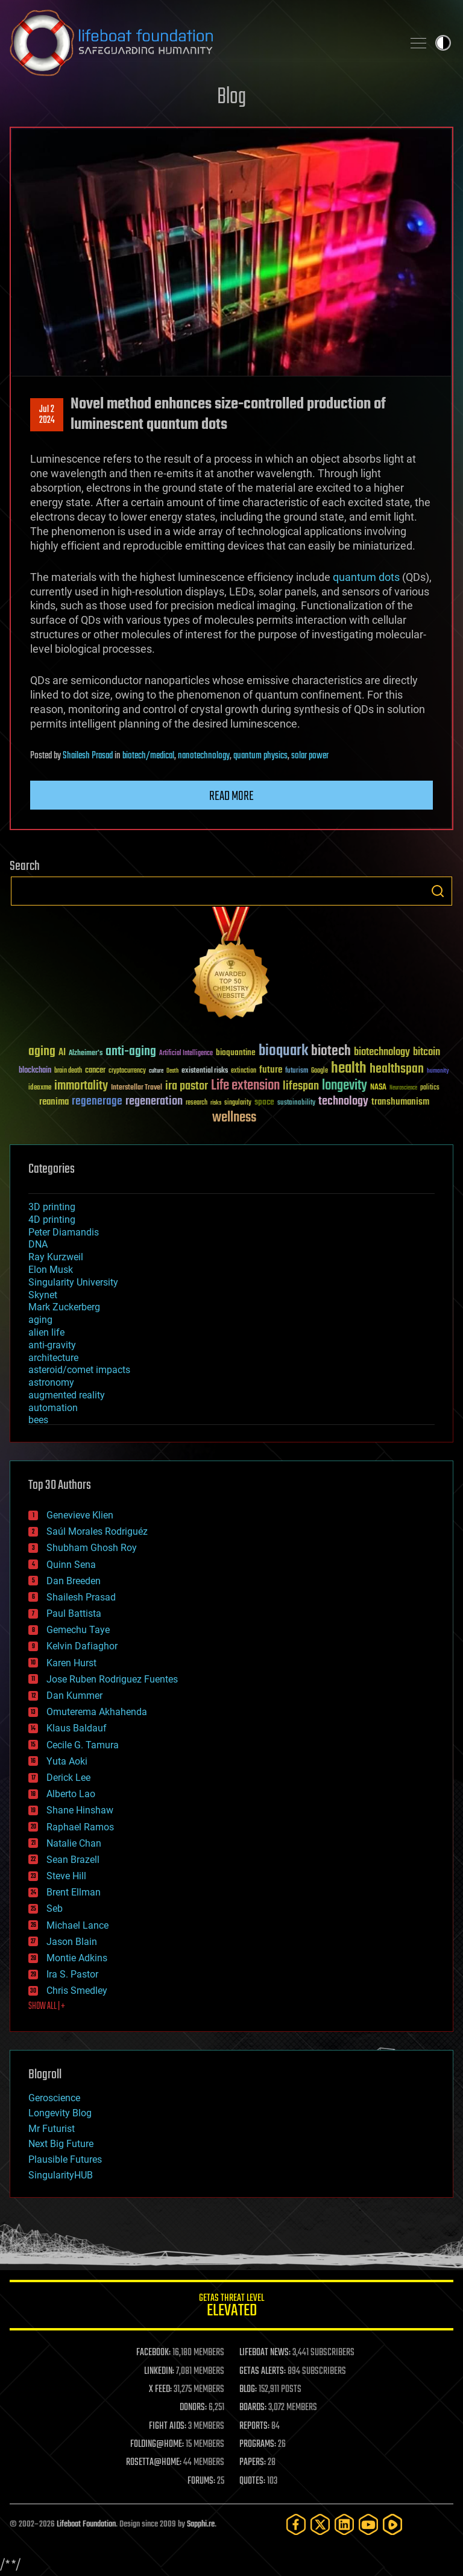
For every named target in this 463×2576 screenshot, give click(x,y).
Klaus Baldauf (76, 1728)
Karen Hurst (71, 1663)
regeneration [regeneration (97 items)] (154, 1101)
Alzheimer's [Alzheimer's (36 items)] (85, 1053)
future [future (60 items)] (270, 1070)
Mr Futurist (51, 2128)
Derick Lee (68, 1777)
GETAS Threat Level (231, 2307)
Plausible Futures (65, 2159)
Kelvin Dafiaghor (82, 1646)
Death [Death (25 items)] (172, 1071)
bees (38, 1420)
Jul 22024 (47, 415)
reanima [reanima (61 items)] (54, 1102)
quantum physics (260, 756)
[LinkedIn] (344, 2524)
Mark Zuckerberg (64, 1307)
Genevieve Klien (79, 1515)
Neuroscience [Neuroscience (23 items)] (403, 1088)
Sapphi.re (201, 2524)
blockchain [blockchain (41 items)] (35, 1071)
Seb (54, 1908)
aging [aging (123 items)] (41, 1051)
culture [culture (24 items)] (156, 1071)
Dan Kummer (74, 1695)
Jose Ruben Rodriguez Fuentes (112, 1679)
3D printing (51, 1207)
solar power (310, 756)
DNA (38, 1244)
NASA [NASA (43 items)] (378, 1088)
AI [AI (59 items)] (62, 1053)
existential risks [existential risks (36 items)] (204, 1071)
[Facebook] (296, 2524)
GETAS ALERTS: (262, 2371)
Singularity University (73, 1282)
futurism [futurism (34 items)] (296, 1071)
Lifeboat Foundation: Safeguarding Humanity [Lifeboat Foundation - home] (201, 43)
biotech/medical (148, 756)
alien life (46, 1332)
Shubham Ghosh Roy (91, 1547)
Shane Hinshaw (79, 1810)
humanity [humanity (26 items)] (438, 1071)
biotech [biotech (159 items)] (331, 1051)
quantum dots (366, 577)
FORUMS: (201, 2481)
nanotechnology (204, 756)
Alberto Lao (70, 1794)
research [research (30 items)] (196, 1103)
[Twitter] (320, 2524)
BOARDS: (252, 2408)
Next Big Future (60, 2143)
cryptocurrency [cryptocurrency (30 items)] (127, 1071)
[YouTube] (368, 2524)
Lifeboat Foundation (86, 2524)
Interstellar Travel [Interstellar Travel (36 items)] (136, 1088)
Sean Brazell (72, 1859)
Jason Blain (71, 1941)
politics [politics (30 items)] (429, 1088)
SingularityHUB (60, 2175)
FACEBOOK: (153, 2353)
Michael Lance (77, 1925)
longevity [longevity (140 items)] (344, 1086)
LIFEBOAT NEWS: (265, 2353)
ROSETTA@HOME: (153, 2462)
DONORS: (193, 2408)
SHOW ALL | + (46, 2006)
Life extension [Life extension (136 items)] (245, 1086)
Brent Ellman (73, 1892)
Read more (231, 796)
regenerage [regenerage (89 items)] (97, 1101)
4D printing (51, 1219)
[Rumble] (392, 2524)
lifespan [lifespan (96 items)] (301, 1086)
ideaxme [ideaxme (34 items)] (39, 1088)
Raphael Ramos (80, 1827)
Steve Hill (66, 1876)
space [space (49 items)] (264, 1102)
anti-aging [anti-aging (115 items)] (131, 1051)
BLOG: (248, 2389)
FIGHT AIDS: (167, 2426)
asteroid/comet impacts (79, 1369)
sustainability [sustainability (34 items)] (296, 1103)
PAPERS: (252, 2462)
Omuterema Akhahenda (96, 1712)
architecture (53, 1357)
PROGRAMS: (257, 2444)
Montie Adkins (76, 1958)
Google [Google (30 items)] (319, 1071)
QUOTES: (252, 2481)
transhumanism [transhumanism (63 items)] (400, 1102)
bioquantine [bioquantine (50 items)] (236, 1052)
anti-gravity (52, 1345)
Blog (231, 97)
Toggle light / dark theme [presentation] (443, 43)
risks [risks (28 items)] (215, 1102)
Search (437, 891)
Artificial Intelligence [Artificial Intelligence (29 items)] (186, 1054)
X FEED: (160, 2389)
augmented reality (66, 1395)
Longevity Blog (60, 2113)
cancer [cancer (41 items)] (95, 1071)
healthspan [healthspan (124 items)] (397, 1069)
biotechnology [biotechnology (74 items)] (382, 1052)
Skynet (42, 1295)
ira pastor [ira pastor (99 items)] (186, 1086)
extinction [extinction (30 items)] (243, 1071)
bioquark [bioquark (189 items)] (283, 1051)
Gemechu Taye (78, 1629)
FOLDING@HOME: (157, 2444)
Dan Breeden (73, 1581)
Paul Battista (73, 1613)
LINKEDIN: (159, 2371)
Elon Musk (50, 1269)
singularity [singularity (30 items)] (237, 1103)
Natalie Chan (73, 1843)
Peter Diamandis (63, 1232)
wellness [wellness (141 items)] (234, 1118)
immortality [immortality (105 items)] (81, 1086)
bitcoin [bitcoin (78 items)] (426, 1052)
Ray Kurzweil (55, 1257)
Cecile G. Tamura (82, 1745)
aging (40, 1319)
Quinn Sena (71, 1564)
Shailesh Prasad (88, 756)
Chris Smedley (76, 1990)
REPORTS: (254, 2426)
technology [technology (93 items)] (343, 1102)
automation (53, 1407)
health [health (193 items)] (349, 1068)
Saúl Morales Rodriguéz (97, 1531)
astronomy (51, 1382)
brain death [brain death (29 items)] (68, 1071)
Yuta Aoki (66, 1761)
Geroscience (54, 2098)
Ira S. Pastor (72, 1974)
